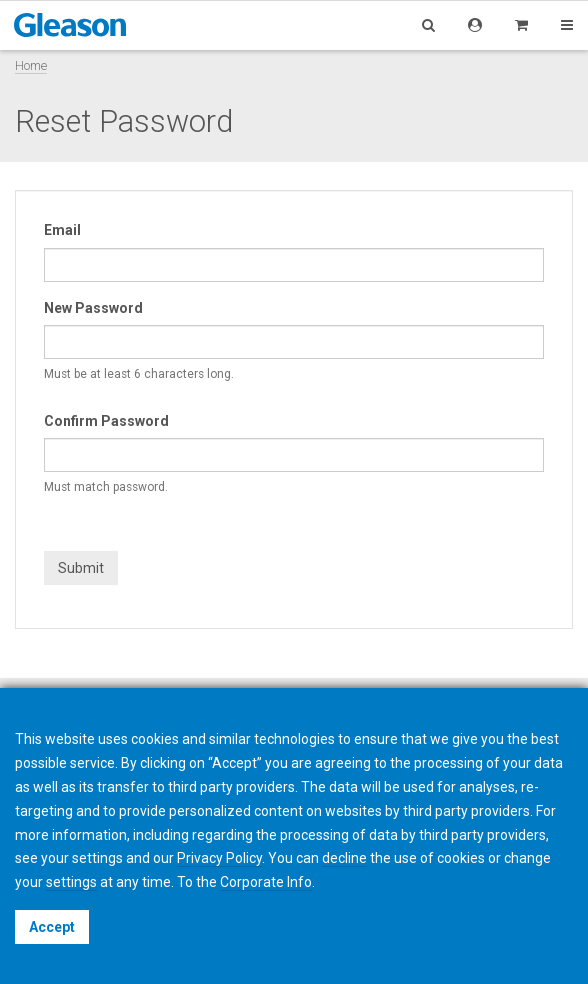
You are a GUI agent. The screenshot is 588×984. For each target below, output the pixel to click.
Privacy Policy (219, 858)
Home (31, 65)
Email (62, 230)
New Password (93, 308)
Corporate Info (266, 882)
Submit (81, 568)
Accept (52, 927)
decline (344, 858)
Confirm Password (106, 421)
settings (71, 882)
